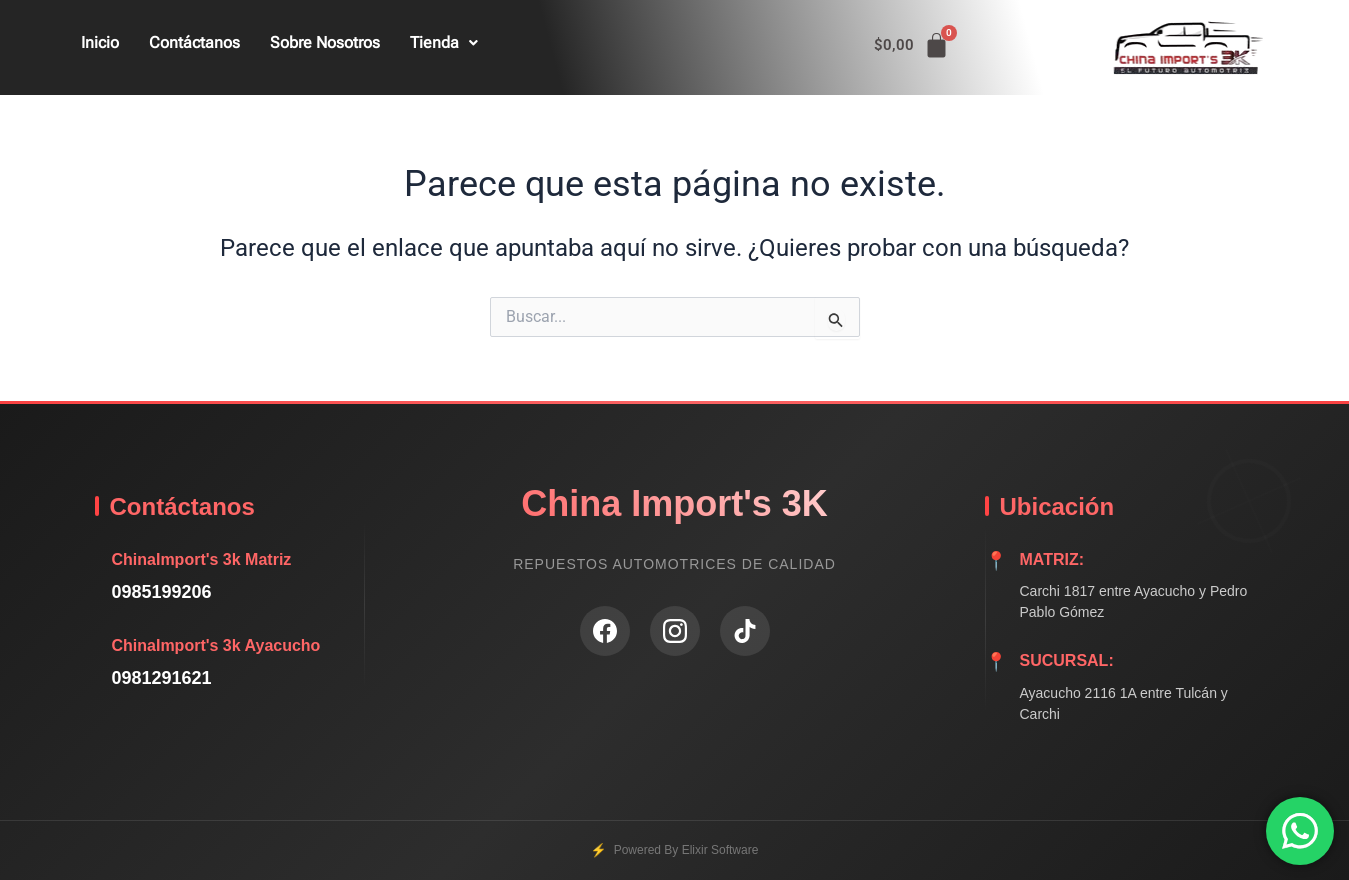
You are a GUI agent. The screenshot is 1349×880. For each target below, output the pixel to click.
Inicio (100, 42)
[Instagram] (675, 631)
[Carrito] (912, 45)
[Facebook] (605, 631)
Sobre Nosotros (325, 42)
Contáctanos (194, 42)
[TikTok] (745, 631)
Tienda (444, 42)
